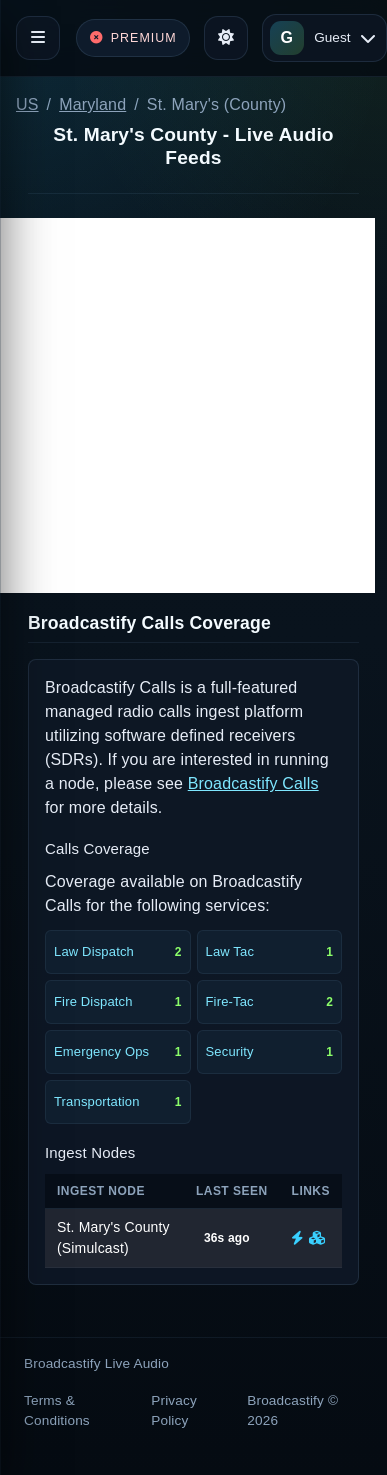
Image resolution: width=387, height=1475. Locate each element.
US (27, 104)
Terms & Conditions (57, 1410)
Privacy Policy (174, 1410)
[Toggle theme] (226, 38)
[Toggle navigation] (38, 38)
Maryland (92, 104)
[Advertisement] (187, 405)
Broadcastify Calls (253, 783)
